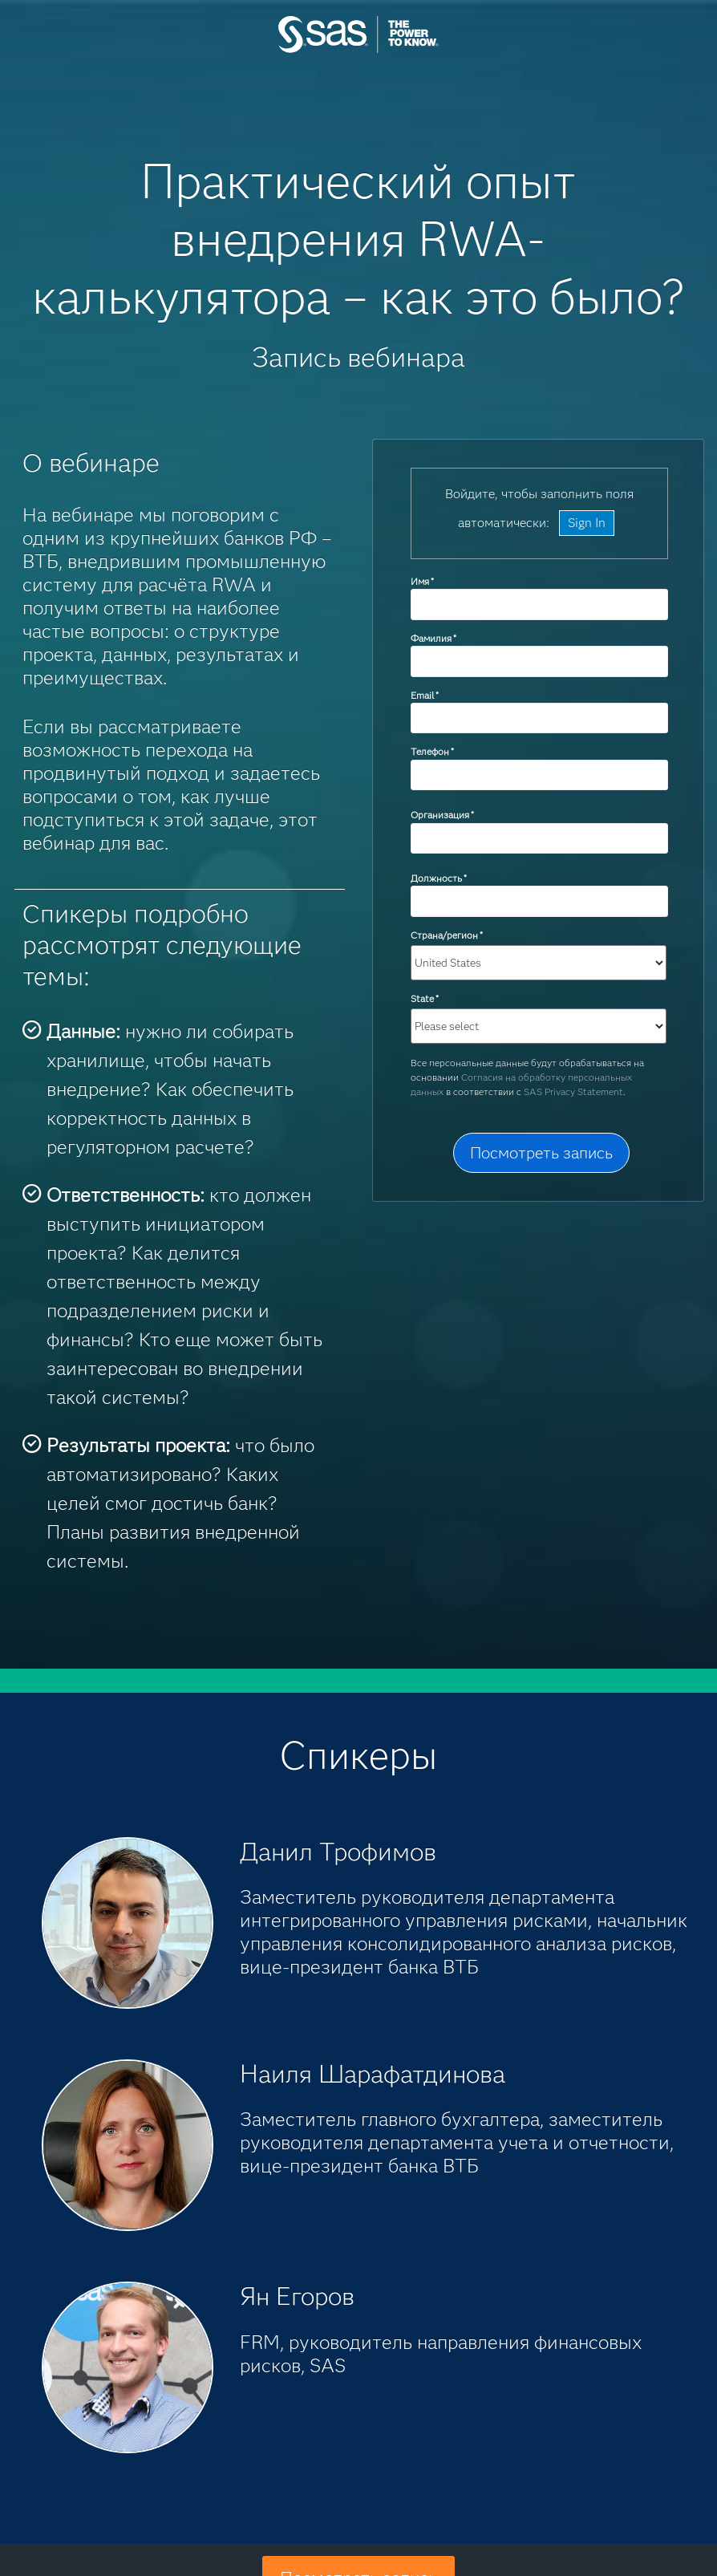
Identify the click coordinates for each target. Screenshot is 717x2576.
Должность (439, 878)
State (425, 998)
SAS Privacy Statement (573, 1091)
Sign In (587, 522)
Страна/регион (447, 935)
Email (425, 695)
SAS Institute (358, 50)
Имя (422, 581)
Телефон (432, 751)
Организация (442, 815)
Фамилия (433, 638)
